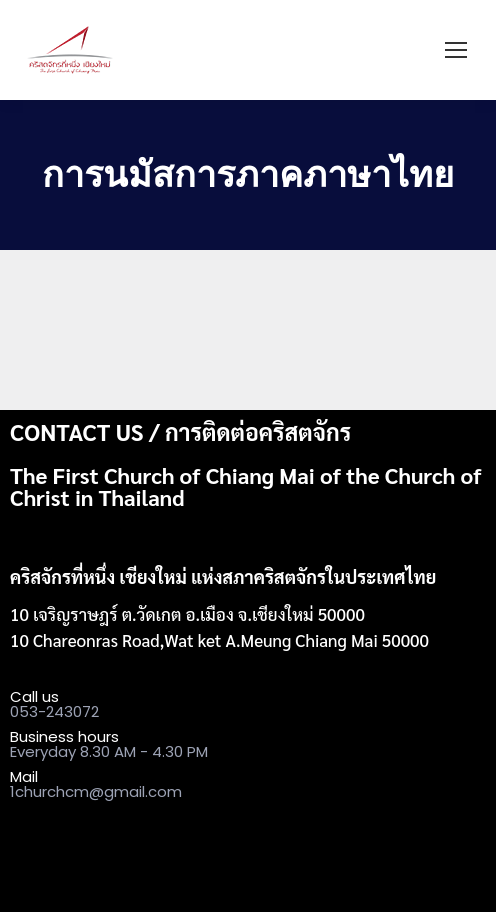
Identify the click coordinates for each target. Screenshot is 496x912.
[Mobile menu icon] (456, 50)
